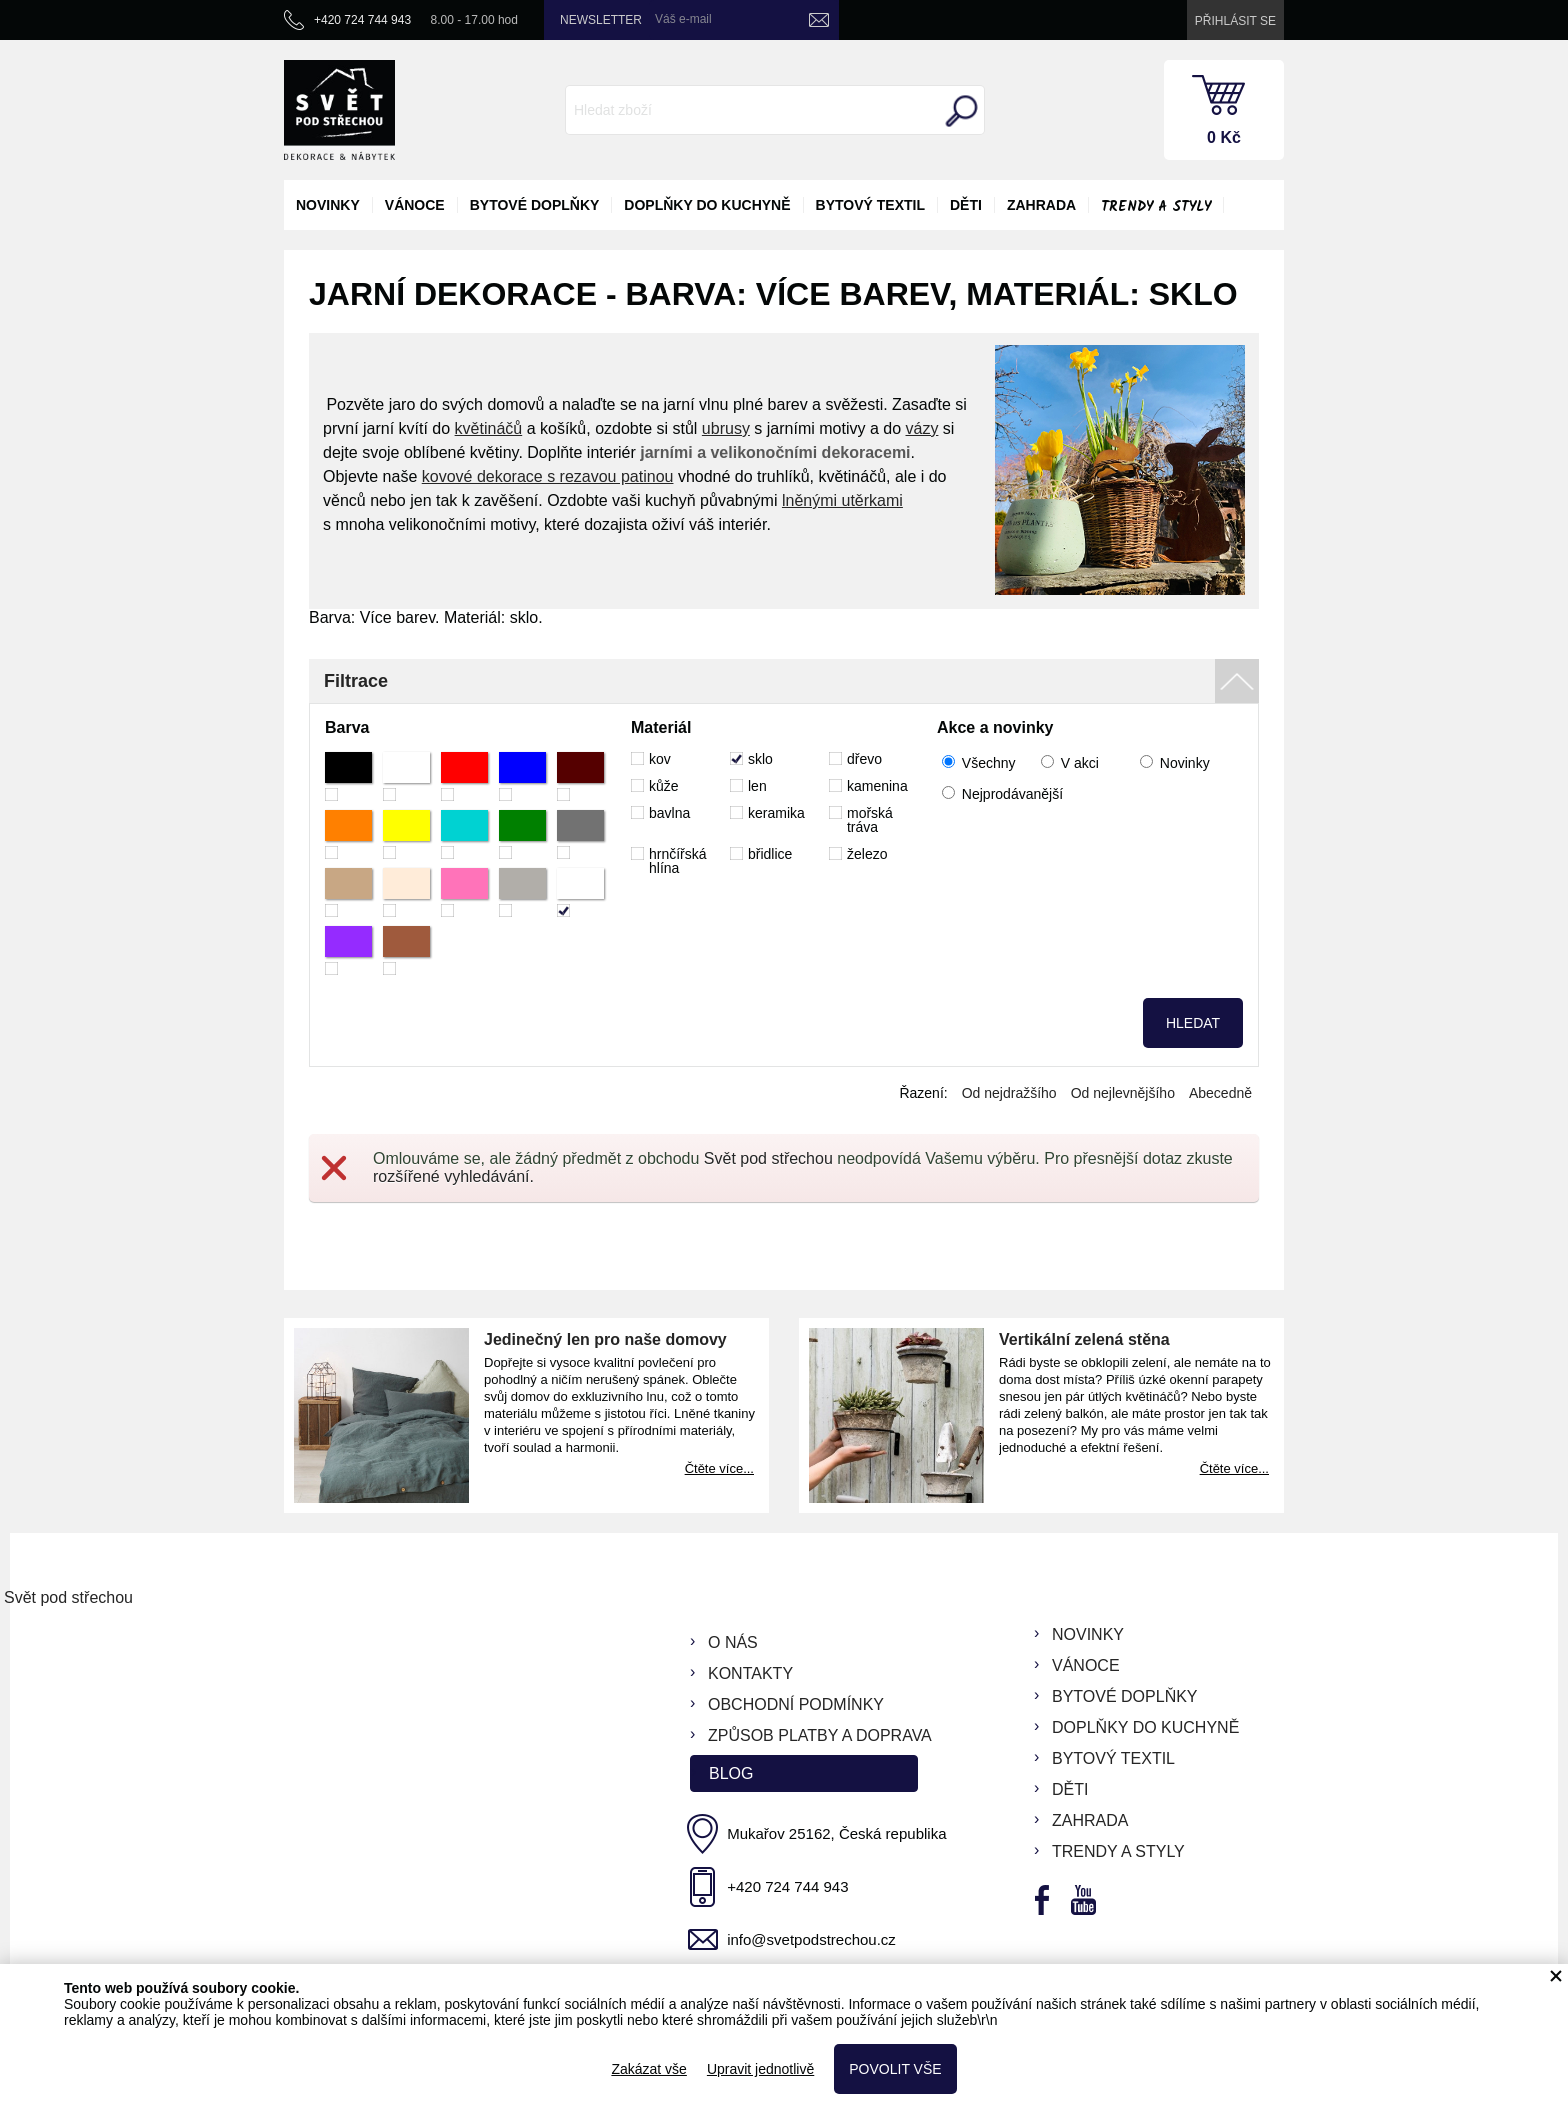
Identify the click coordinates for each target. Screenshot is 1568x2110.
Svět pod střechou (768, 1158)
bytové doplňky (535, 205)
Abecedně (1220, 1093)
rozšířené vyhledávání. (453, 1176)
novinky (328, 205)
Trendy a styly (1156, 207)
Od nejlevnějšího (1123, 1093)
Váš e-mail (683, 19)
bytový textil (870, 205)
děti (966, 205)
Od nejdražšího (1009, 1093)
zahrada (1041, 205)
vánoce (415, 205)
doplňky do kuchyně (707, 205)
